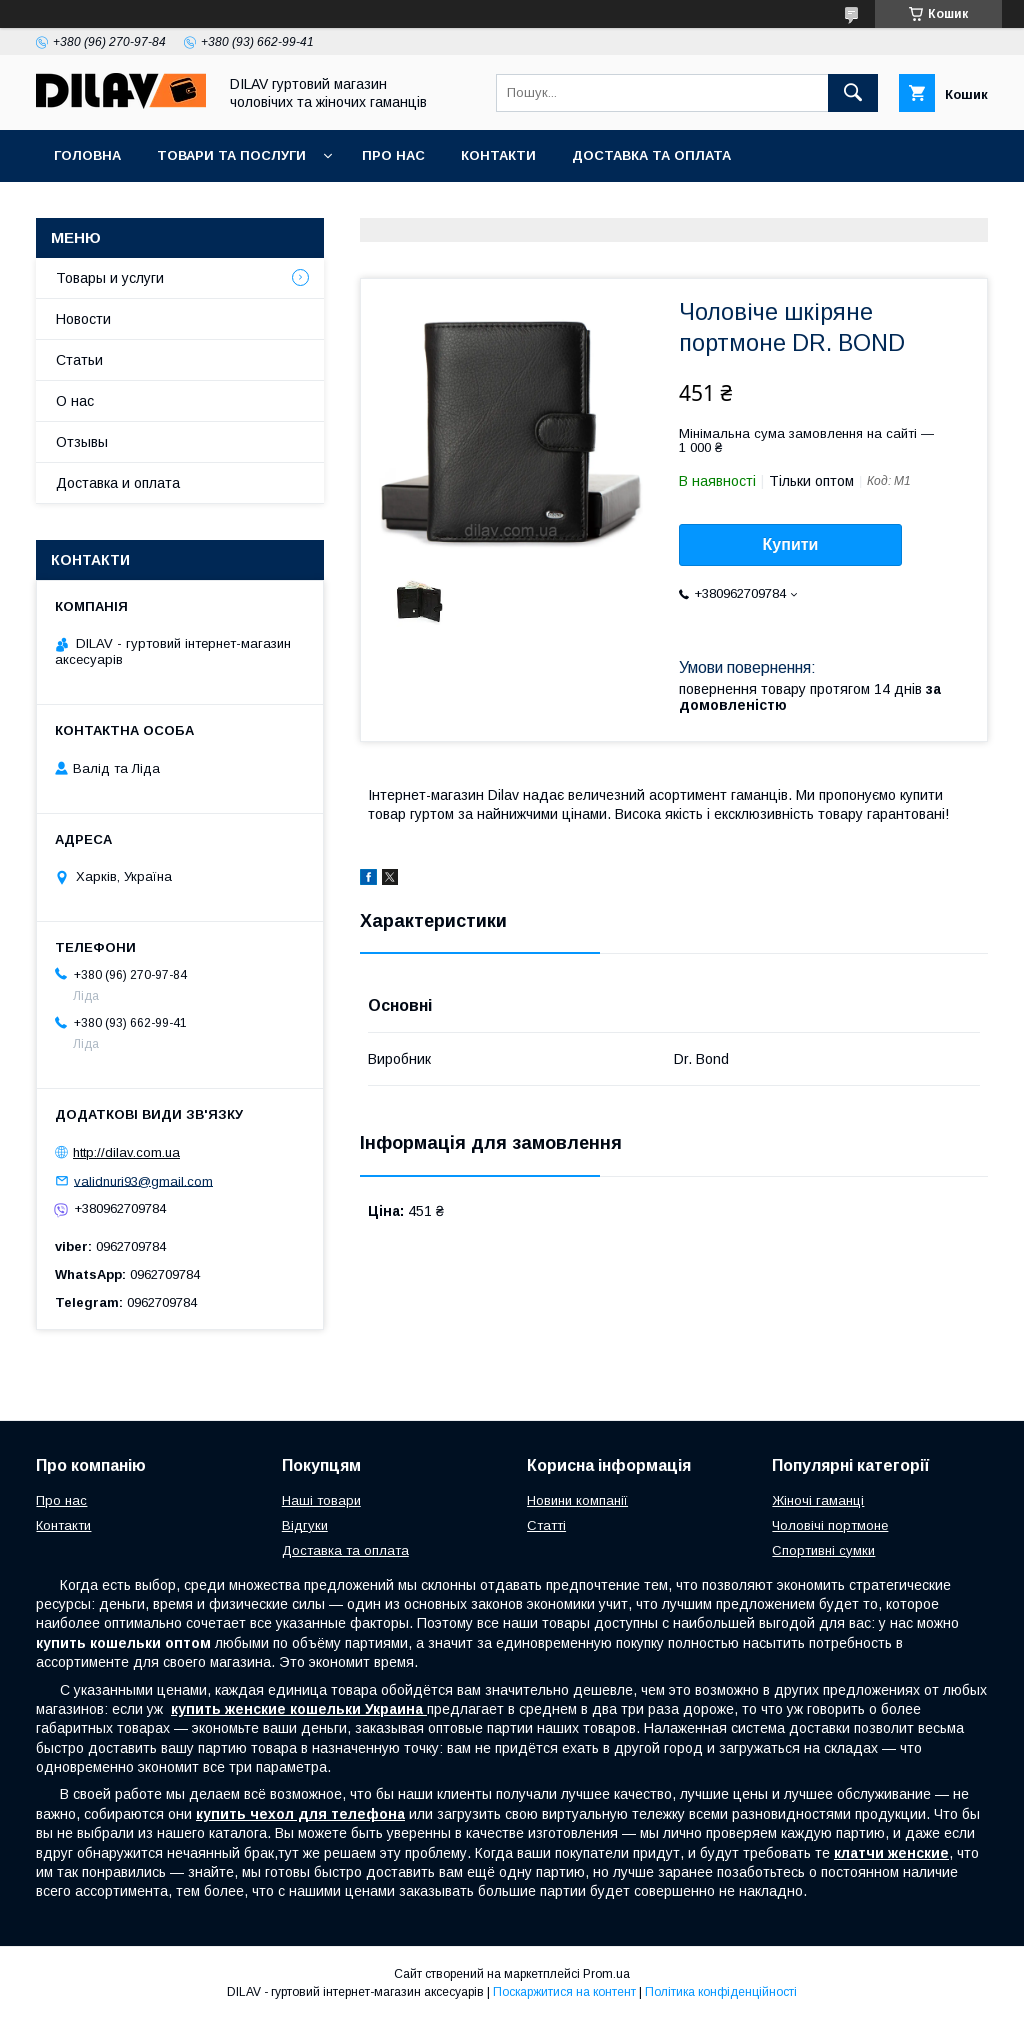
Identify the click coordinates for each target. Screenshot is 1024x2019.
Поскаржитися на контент (564, 1992)
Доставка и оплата (118, 483)
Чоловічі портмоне (830, 1525)
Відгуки (305, 1525)
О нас (75, 401)
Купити (791, 544)
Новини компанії (577, 1500)
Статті (546, 1525)
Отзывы (82, 442)
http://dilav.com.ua (126, 1152)
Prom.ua (606, 1974)
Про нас (393, 155)
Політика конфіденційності (721, 1992)
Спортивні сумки (823, 1550)
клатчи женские (891, 1853)
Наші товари (321, 1500)
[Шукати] (853, 93)
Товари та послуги (231, 155)
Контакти (498, 155)
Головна (87, 155)
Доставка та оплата (651, 155)
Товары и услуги (110, 278)
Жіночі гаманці (818, 1500)
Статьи (79, 360)
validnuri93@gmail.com (143, 1180)
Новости (83, 319)
